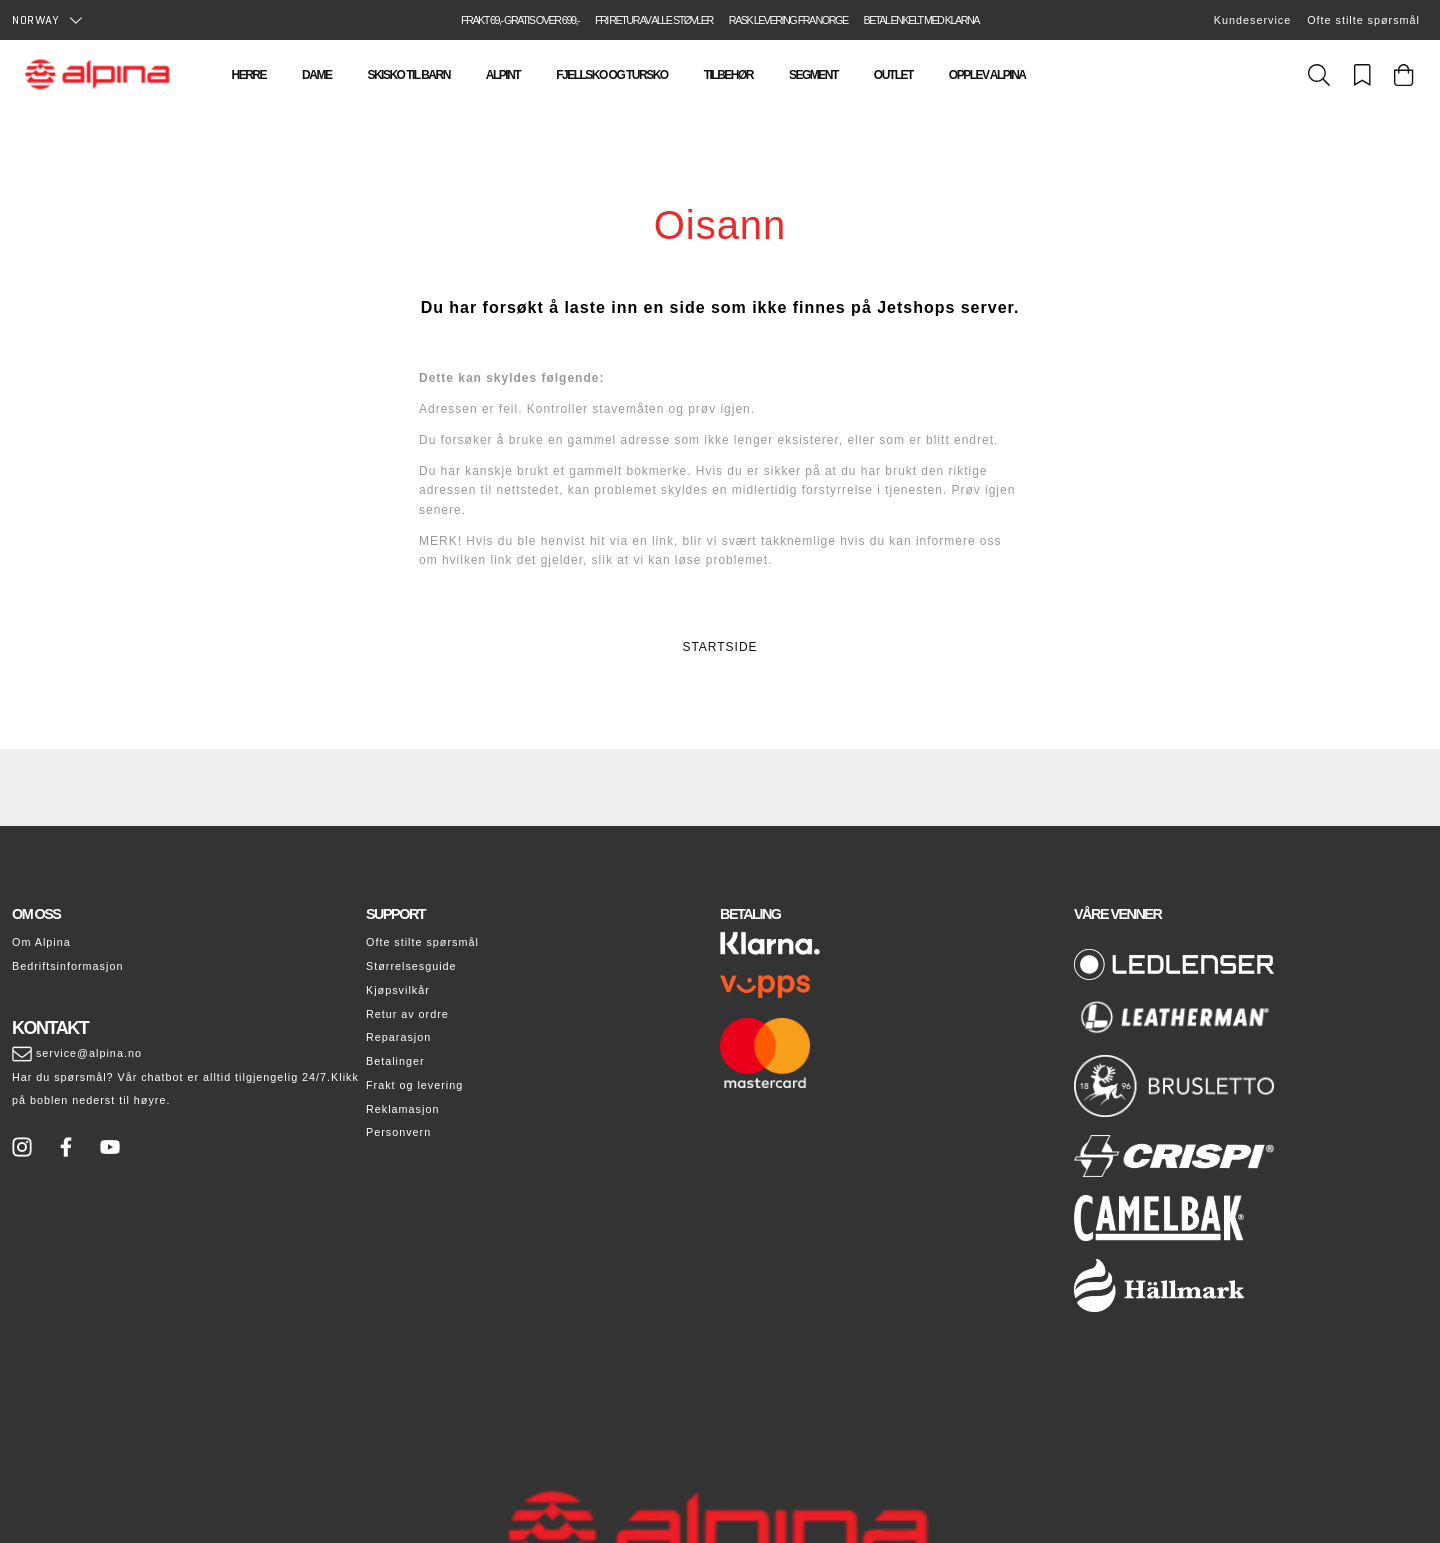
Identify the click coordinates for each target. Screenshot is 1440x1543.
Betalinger (395, 1061)
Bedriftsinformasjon (67, 966)
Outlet (893, 75)
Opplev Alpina (987, 75)
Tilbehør (728, 75)
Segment (813, 75)
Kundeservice (1252, 20)
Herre (249, 75)
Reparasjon (398, 1037)
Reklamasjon (402, 1109)
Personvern (398, 1132)
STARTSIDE (719, 647)
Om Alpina (41, 942)
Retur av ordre (407, 1014)
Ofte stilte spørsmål (1363, 20)
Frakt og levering (414, 1085)
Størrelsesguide (411, 966)
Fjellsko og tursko (611, 75)
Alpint (503, 75)
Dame (316, 75)
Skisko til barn (408, 75)
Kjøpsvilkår (398, 990)
